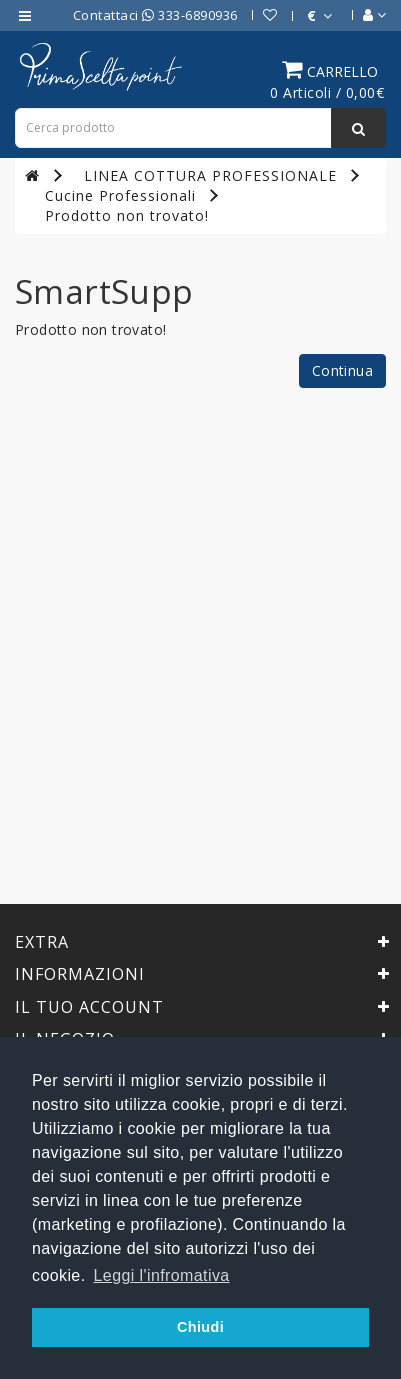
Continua (342, 370)
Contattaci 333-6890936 (155, 15)
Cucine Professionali (120, 195)
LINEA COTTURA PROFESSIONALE (210, 175)
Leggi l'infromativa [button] (162, 1275)
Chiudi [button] (200, 1327)
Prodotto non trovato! (127, 215)
